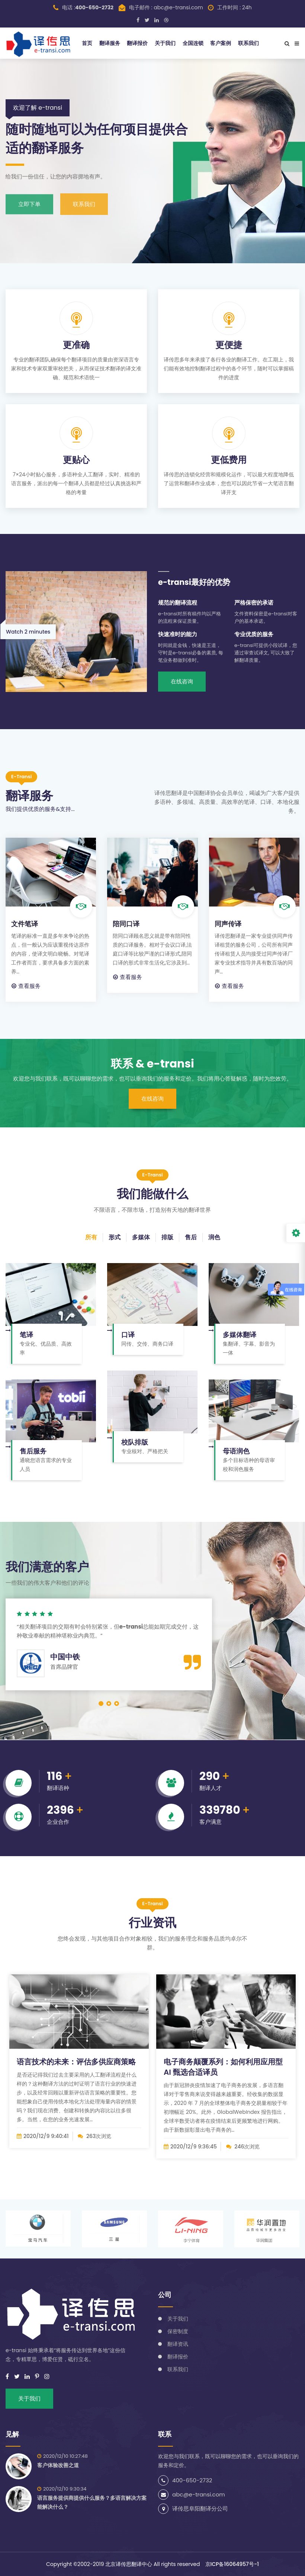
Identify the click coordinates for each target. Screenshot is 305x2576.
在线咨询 (182, 681)
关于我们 (165, 43)
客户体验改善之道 (58, 2465)
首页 (87, 43)
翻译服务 (109, 43)
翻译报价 (137, 43)
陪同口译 (126, 923)
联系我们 (248, 43)
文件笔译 (24, 923)
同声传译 (228, 923)
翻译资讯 (177, 2344)
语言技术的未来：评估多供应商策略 (76, 2062)
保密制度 (177, 2331)
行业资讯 (152, 1922)
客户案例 (220, 43)
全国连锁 (193, 43)
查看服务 (26, 986)
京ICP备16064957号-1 (232, 2564)
